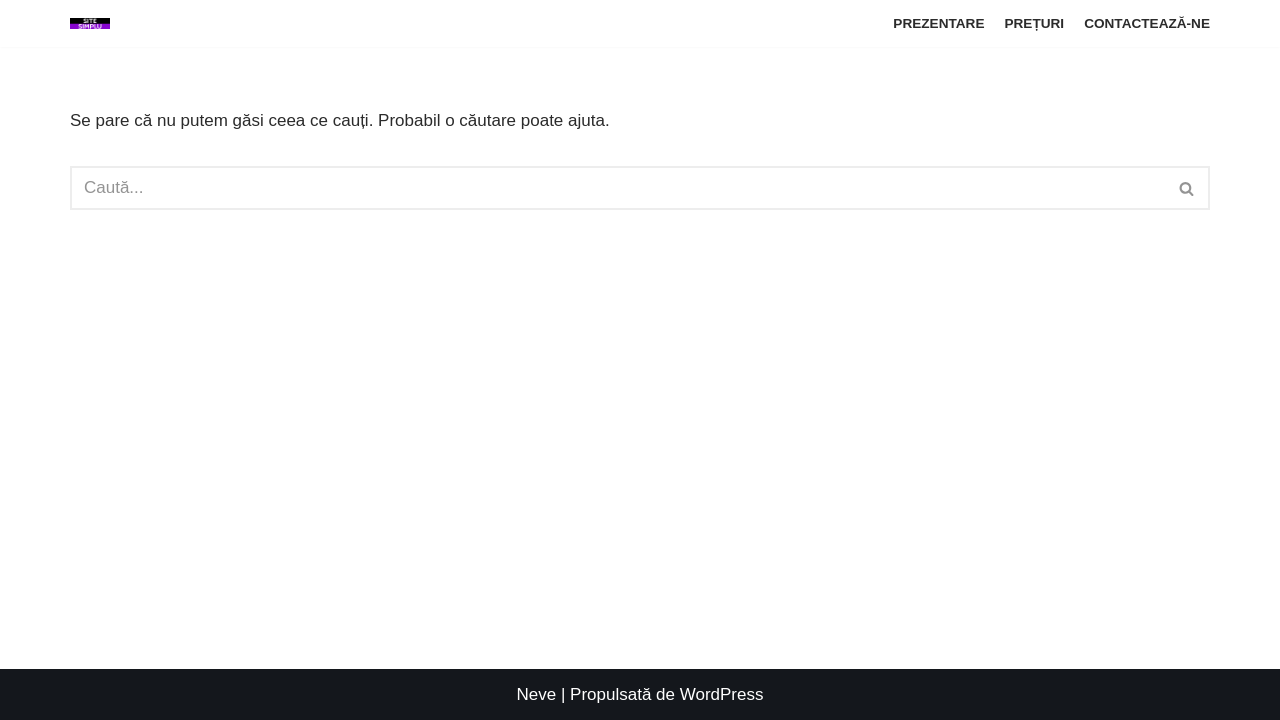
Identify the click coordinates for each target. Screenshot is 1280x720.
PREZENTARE (938, 23)
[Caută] (617, 188)
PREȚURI (1034, 23)
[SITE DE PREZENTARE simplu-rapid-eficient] (90, 23)
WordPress (722, 694)
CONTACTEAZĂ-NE (1147, 23)
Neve (537, 694)
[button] (1186, 188)
